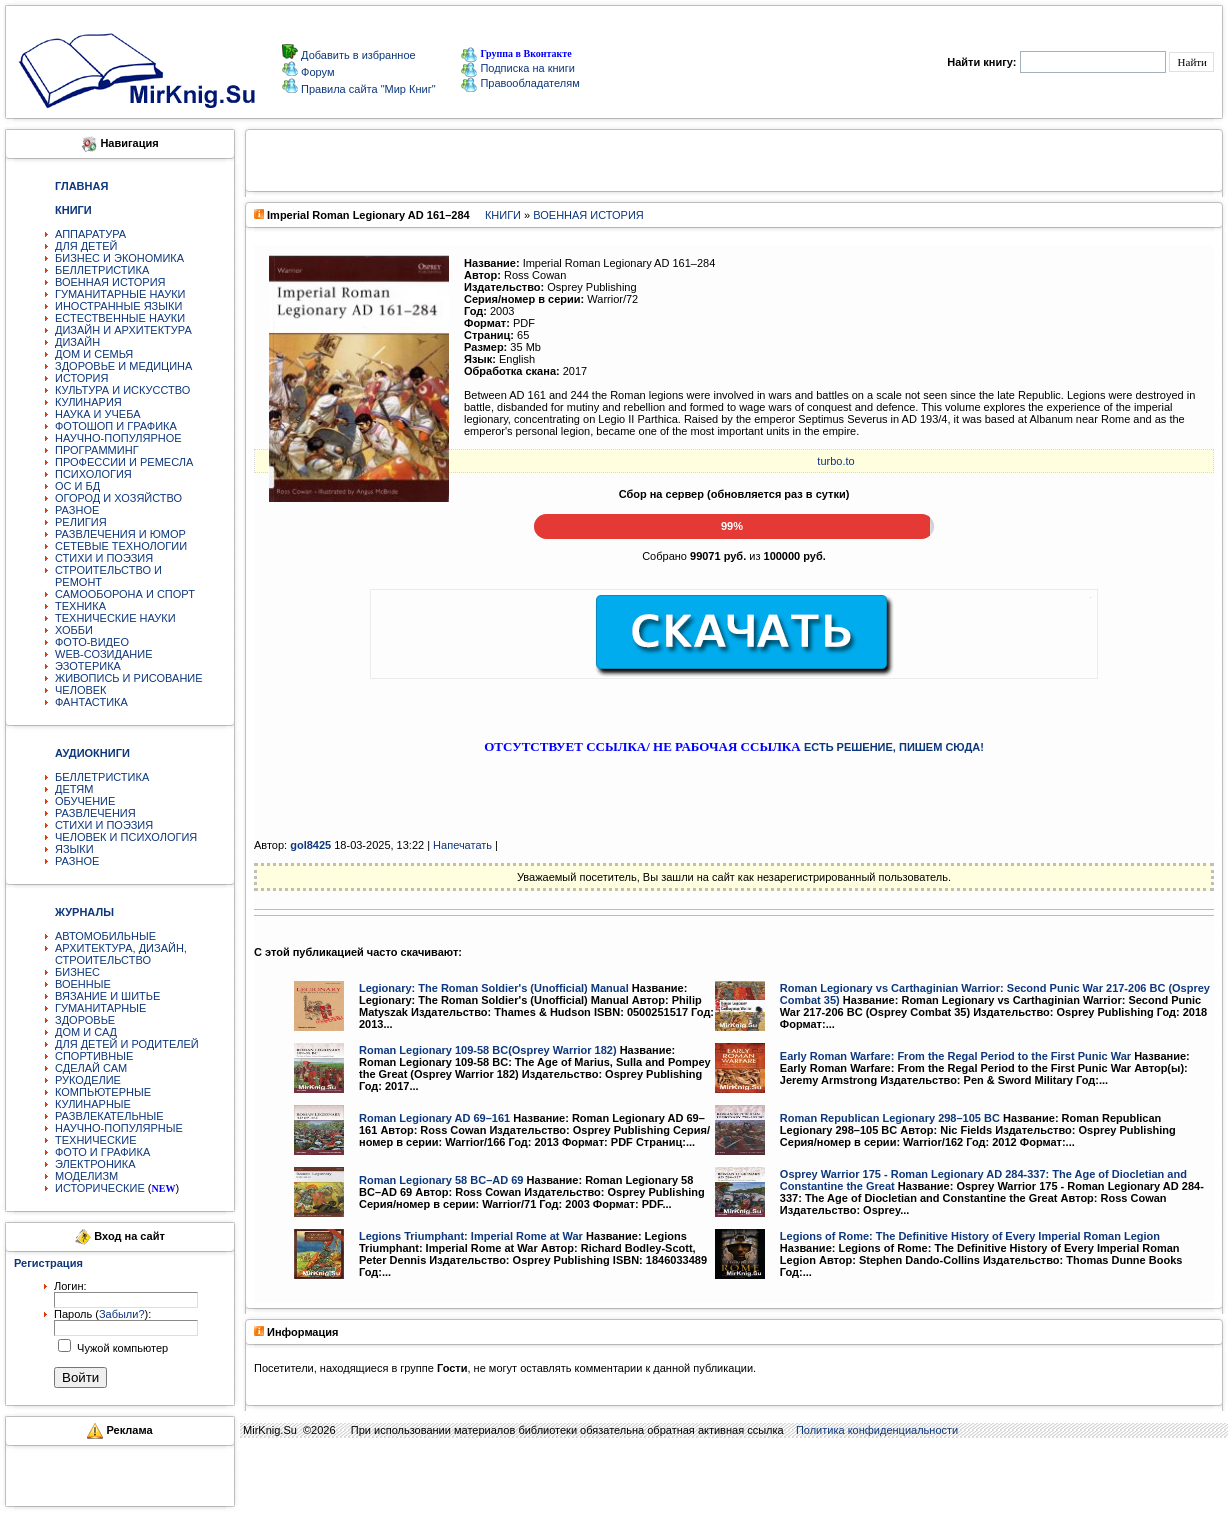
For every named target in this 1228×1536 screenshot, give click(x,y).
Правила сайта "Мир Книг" (367, 89)
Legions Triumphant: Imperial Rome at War (471, 1236)
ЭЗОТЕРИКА (88, 666)
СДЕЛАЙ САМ (91, 1068)
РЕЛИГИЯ (81, 522)
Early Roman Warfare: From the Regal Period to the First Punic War (955, 1056)
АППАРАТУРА (90, 234)
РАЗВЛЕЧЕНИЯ (95, 813)
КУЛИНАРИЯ (88, 402)
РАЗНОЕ (77, 510)
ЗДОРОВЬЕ (85, 1020)
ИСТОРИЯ (81, 378)
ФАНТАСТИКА (91, 702)
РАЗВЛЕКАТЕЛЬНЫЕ (109, 1116)
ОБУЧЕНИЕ (85, 801)
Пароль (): (102, 1314)
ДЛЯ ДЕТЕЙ (86, 246)
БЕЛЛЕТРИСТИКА (102, 270)
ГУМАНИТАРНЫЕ (100, 1008)
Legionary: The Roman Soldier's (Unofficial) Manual (494, 988)
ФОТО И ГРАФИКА (102, 1152)
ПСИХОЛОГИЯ (93, 474)
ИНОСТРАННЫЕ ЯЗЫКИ (118, 306)
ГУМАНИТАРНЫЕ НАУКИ (120, 294)
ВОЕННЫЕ (83, 984)
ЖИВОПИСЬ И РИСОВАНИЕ (129, 678)
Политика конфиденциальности (877, 1430)
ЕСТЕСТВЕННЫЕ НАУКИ (120, 318)
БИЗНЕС (77, 972)
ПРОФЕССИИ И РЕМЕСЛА (124, 462)
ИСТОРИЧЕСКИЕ (100, 1188)
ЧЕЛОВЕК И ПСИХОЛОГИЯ (126, 837)
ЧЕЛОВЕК (81, 690)
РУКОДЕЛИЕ (88, 1080)
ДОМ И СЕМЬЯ (94, 354)
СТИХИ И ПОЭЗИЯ (104, 558)
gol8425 (310, 845)
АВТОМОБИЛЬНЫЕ (105, 936)
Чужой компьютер (121, 1348)
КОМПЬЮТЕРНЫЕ (103, 1092)
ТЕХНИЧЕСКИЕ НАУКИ (115, 618)
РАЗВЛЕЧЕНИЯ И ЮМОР (120, 534)
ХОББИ (74, 630)
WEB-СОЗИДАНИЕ (104, 654)
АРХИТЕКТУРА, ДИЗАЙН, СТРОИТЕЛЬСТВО (121, 954)
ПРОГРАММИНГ (97, 450)
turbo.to (835, 461)
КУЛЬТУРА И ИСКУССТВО (122, 390)
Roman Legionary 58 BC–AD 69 (441, 1180)
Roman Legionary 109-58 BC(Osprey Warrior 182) (488, 1050)
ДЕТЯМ (74, 789)
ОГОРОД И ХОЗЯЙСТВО (118, 498)
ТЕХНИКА (80, 606)
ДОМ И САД (86, 1032)
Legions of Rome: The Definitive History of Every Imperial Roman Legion (970, 1236)
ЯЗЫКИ (74, 849)
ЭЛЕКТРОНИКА (95, 1164)
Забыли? (122, 1314)
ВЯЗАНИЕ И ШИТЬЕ (107, 996)
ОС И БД (77, 486)
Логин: (70, 1286)
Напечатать (462, 845)
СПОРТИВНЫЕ (94, 1056)
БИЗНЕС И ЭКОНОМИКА (119, 258)
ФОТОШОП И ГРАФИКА (116, 426)
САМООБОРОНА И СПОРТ (125, 594)
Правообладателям (520, 83)
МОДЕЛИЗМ (86, 1176)
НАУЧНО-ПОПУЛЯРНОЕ (118, 438)
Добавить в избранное (357, 55)
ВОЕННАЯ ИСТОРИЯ (110, 282)
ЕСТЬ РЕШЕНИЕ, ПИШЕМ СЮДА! (894, 747)
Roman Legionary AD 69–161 (434, 1118)
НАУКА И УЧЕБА (98, 414)
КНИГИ (503, 215)
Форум (316, 72)
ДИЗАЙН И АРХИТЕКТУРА (123, 330)
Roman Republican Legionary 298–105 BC (890, 1118)
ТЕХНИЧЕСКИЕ (96, 1140)
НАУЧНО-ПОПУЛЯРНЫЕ (119, 1128)
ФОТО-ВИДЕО (92, 642)
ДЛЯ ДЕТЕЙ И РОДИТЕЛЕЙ (127, 1044)
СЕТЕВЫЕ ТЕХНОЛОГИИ (121, 546)
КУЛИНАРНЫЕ (93, 1104)
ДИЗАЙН (77, 342)
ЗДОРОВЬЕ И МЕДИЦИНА (123, 366)
